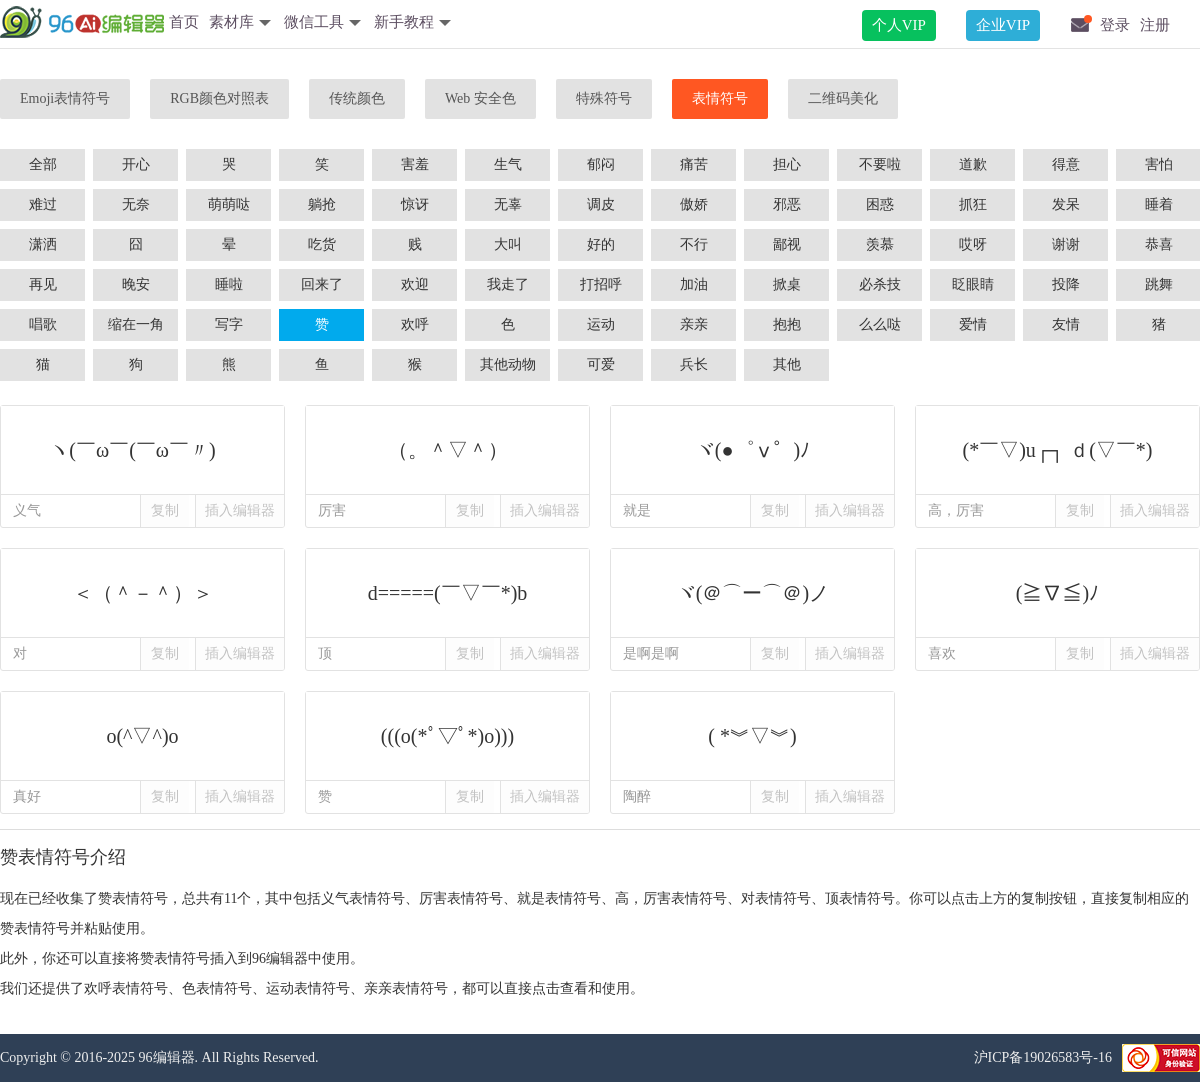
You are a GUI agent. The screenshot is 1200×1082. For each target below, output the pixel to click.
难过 (43, 204)
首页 (184, 22)
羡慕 (880, 244)
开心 (136, 164)
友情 (1066, 324)
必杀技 (880, 284)
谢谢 (1066, 244)
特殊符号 (604, 98)
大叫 (508, 244)
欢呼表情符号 (126, 988)
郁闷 (601, 164)
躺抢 (322, 204)
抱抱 (787, 324)
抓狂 (973, 204)
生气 (508, 164)
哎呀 (973, 244)
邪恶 (787, 204)
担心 (787, 164)
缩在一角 (136, 324)
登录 (1115, 25)
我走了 (508, 284)
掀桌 (787, 284)
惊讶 (415, 204)
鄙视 (787, 244)
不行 (694, 244)
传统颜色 (357, 98)
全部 (43, 164)
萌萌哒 (229, 204)
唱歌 (43, 324)
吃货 (322, 244)
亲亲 (694, 324)
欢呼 (415, 324)
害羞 (415, 164)
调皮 (601, 204)
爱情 (973, 324)
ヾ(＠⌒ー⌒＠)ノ (752, 593)
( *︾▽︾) (752, 736)
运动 (601, 324)
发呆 (1066, 204)
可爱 (601, 364)
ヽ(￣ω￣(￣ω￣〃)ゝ (142, 450)
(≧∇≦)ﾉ (1057, 593)
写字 (229, 324)
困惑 (880, 204)
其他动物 (508, 364)
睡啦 (229, 284)
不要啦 (880, 164)
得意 (1066, 164)
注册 (1155, 25)
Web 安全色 (480, 98)
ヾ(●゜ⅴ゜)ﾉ (752, 450)
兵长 (694, 364)
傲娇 (694, 204)
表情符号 (720, 98)
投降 (1066, 284)
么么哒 (880, 324)
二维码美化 (843, 98)
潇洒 (43, 244)
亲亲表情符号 (406, 988)
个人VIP (899, 25)
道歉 (973, 164)
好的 (601, 244)
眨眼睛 (973, 284)
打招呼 (601, 284)
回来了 (322, 284)
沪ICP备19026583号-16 (1043, 1057)
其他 (787, 364)
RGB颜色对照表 (219, 98)
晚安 (136, 284)
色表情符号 (217, 988)
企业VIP (1003, 25)
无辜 (508, 204)
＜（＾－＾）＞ (142, 593)
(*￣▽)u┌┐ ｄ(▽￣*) (1057, 450)
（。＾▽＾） (447, 450)
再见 (43, 284)
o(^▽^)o (142, 736)
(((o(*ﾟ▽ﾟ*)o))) (447, 736)
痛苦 (694, 164)
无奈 (136, 204)
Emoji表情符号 (65, 98)
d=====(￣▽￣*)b (447, 593)
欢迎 (415, 284)
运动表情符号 (308, 988)
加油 (694, 284)
